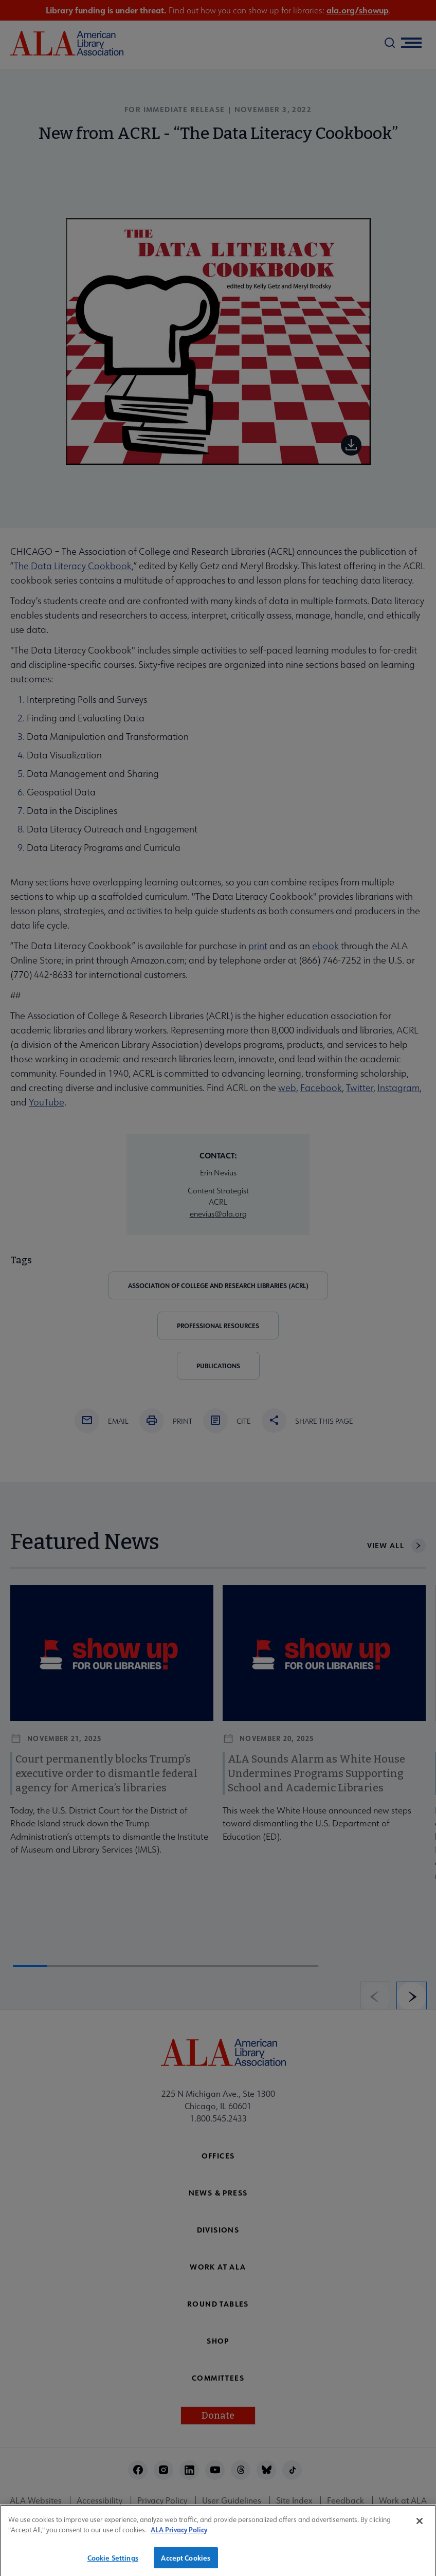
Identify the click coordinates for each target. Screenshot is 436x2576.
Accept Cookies (185, 2563)
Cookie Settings (112, 2563)
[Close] (419, 2526)
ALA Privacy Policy (179, 2535)
